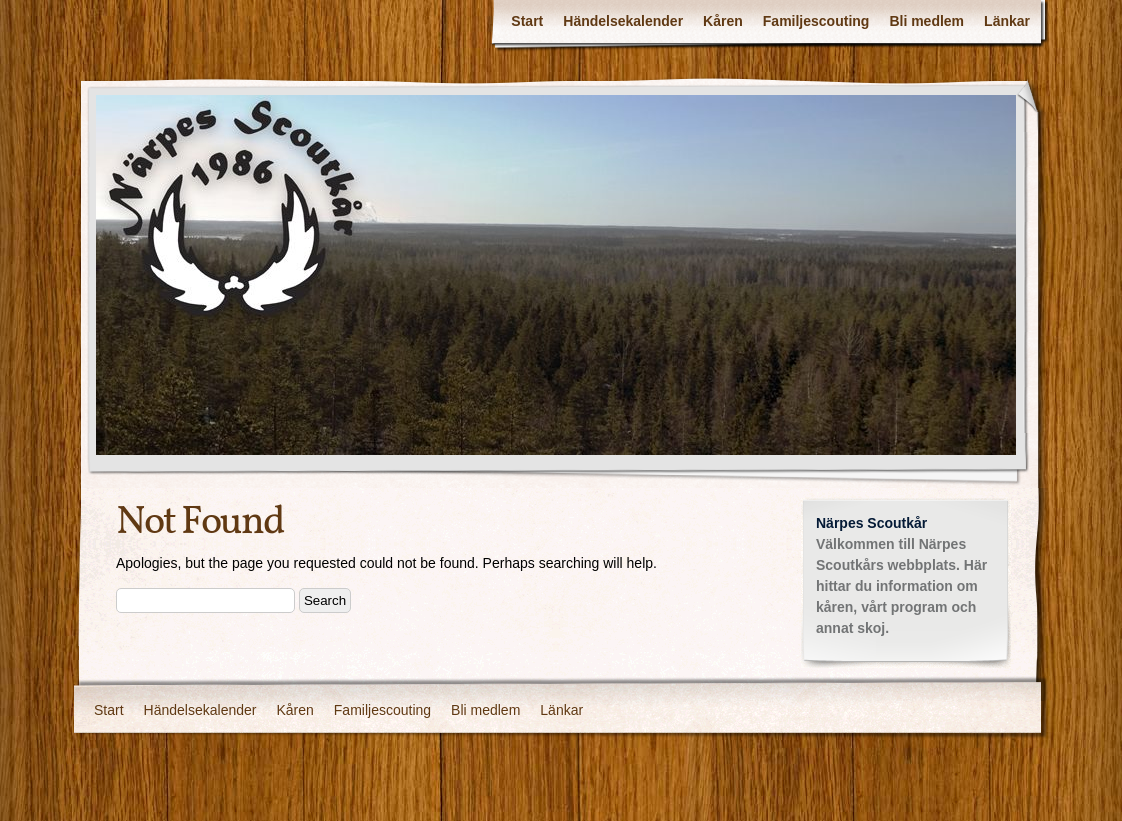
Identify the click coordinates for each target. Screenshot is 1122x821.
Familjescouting (816, 21)
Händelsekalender (623, 21)
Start (527, 21)
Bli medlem (926, 21)
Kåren (723, 21)
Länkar (1007, 21)
